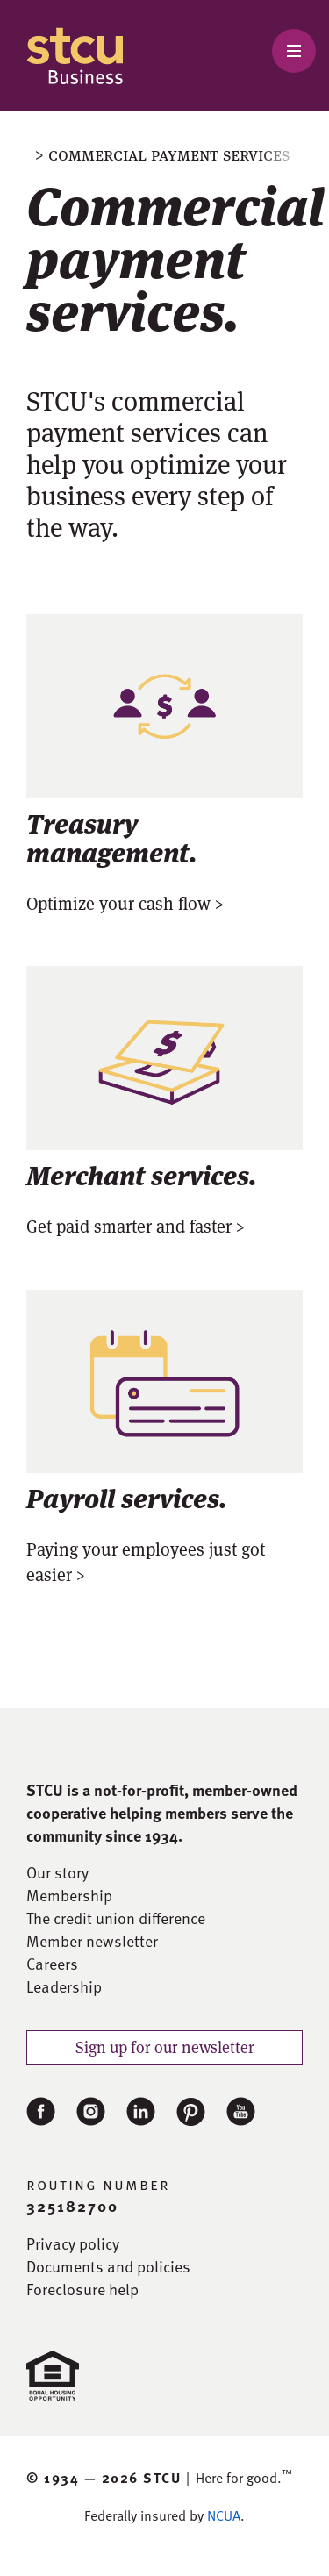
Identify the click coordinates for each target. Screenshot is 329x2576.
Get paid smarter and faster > (135, 1226)
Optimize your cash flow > (125, 903)
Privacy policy (72, 2243)
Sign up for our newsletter (164, 2047)
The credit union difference (115, 1918)
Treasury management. (111, 836)
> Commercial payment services (162, 154)
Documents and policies (108, 2266)
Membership (69, 1895)
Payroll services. (126, 1496)
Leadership (64, 1986)
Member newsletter (92, 1941)
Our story (57, 1872)
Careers (52, 1963)
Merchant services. (141, 1173)
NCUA (223, 2515)
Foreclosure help (82, 2289)
